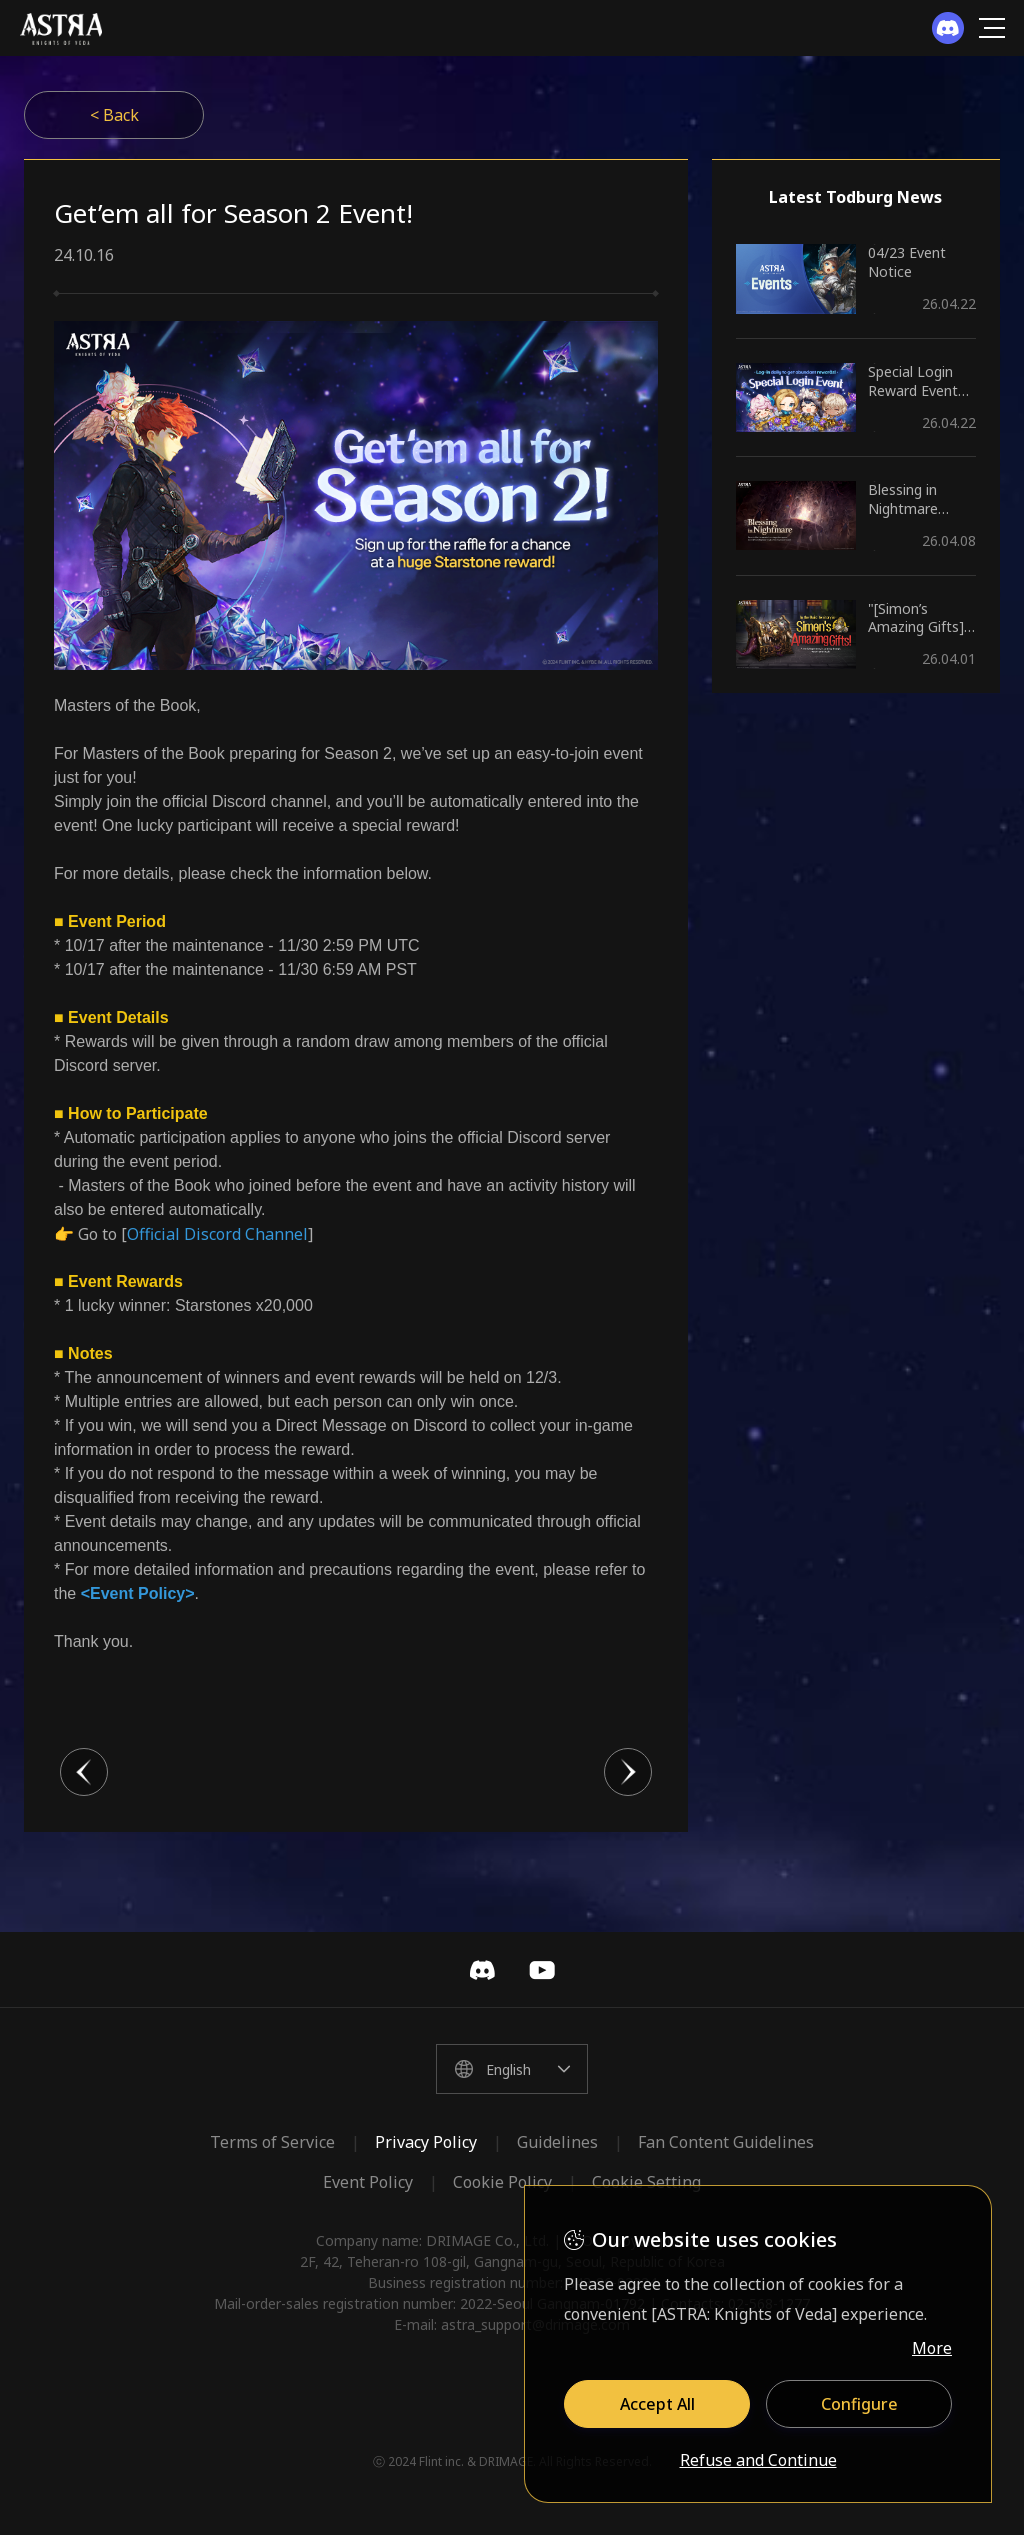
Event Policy (368, 2182)
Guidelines (557, 2142)
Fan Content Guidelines (726, 2142)
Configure (859, 2404)
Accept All (657, 2404)
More (932, 2348)
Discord (482, 1970)
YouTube (542, 1970)
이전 (84, 1772)
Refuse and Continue (758, 2461)
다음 (628, 1772)
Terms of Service (272, 2142)
